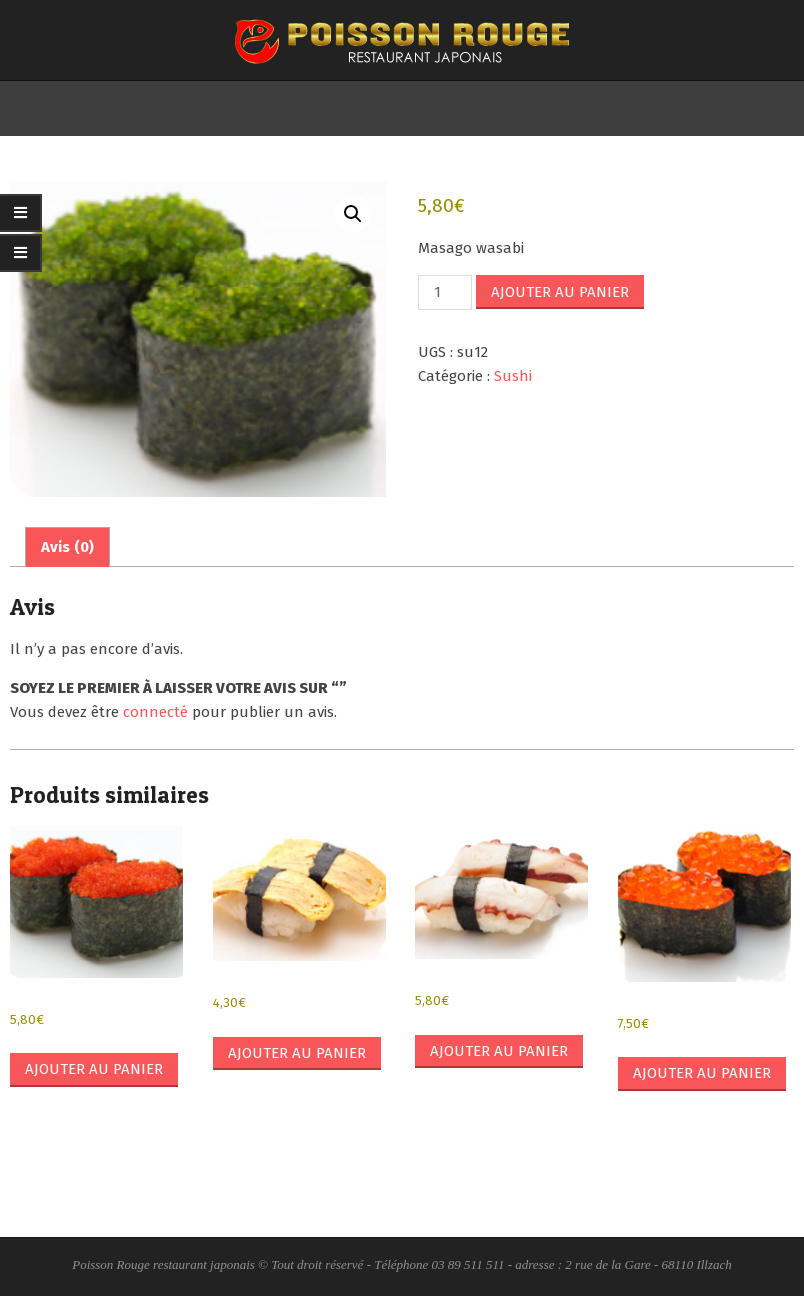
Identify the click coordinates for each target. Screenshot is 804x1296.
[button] (353, 214)
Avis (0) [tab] (67, 547)
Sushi (513, 376)
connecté (155, 712)
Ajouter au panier (560, 292)
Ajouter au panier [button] (94, 1069)
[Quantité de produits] (445, 292)
